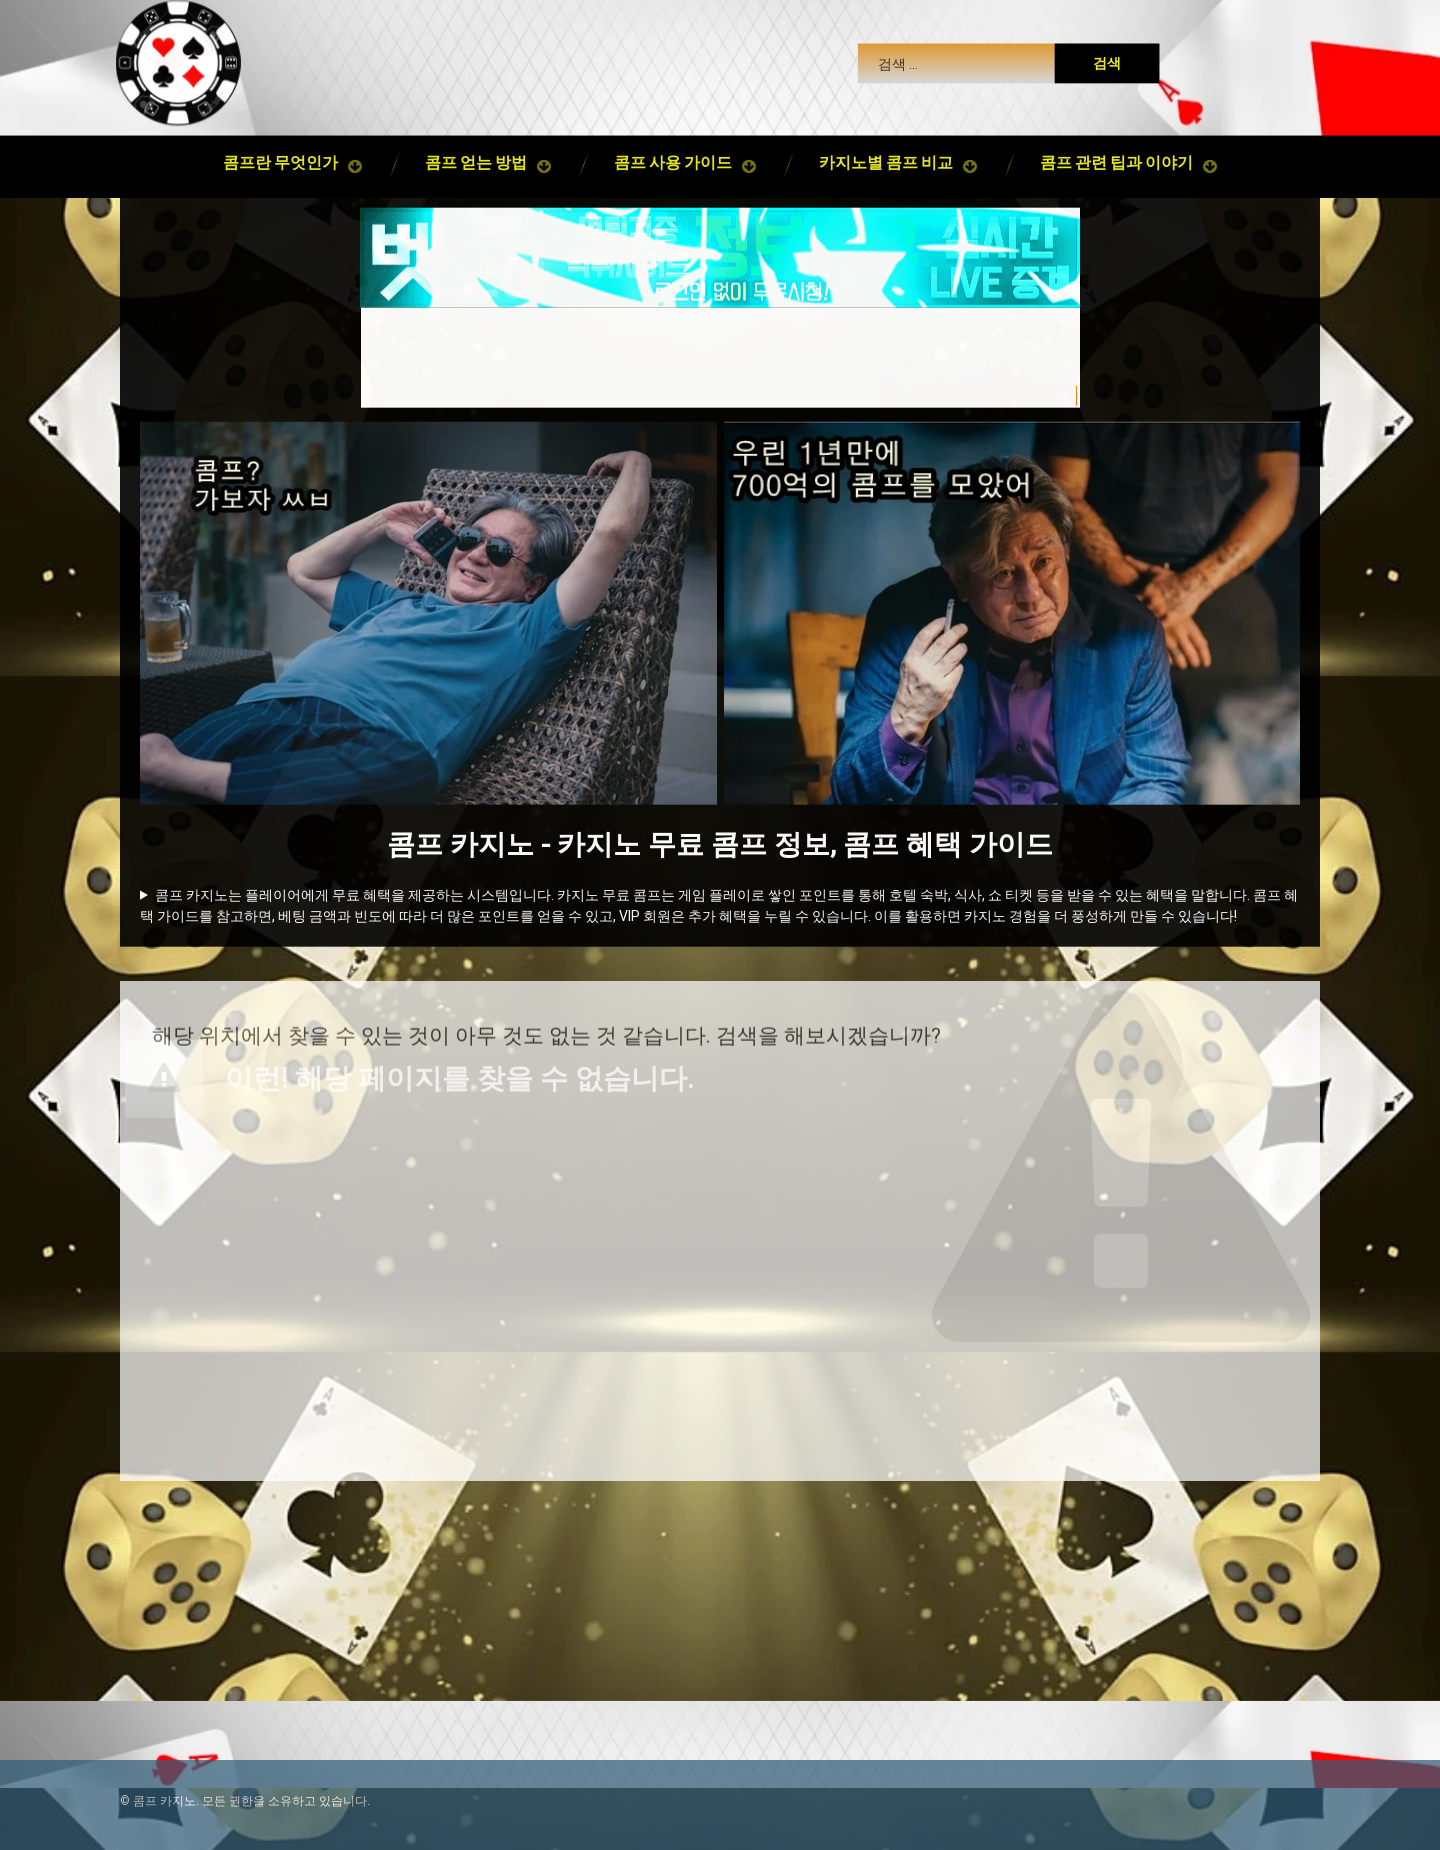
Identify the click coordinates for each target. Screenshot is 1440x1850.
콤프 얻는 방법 (476, 143)
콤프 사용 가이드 (673, 143)
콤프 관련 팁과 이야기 (1116, 143)
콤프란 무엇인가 (280, 143)
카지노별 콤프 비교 (886, 143)
